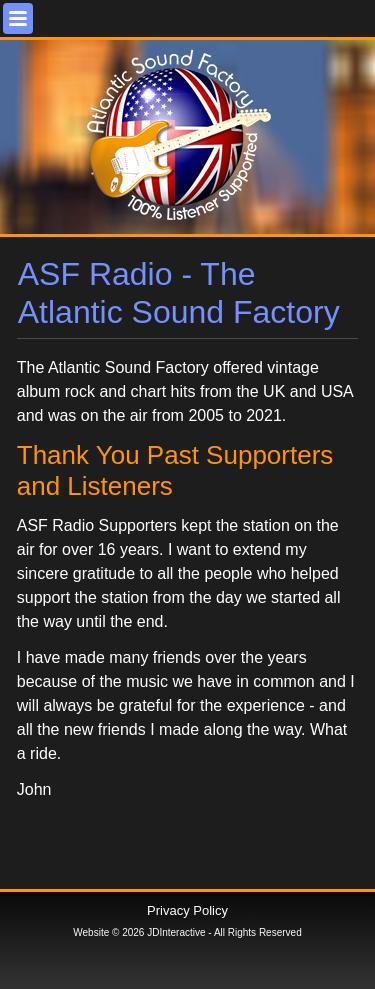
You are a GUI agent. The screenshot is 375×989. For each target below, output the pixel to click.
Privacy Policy (187, 910)
